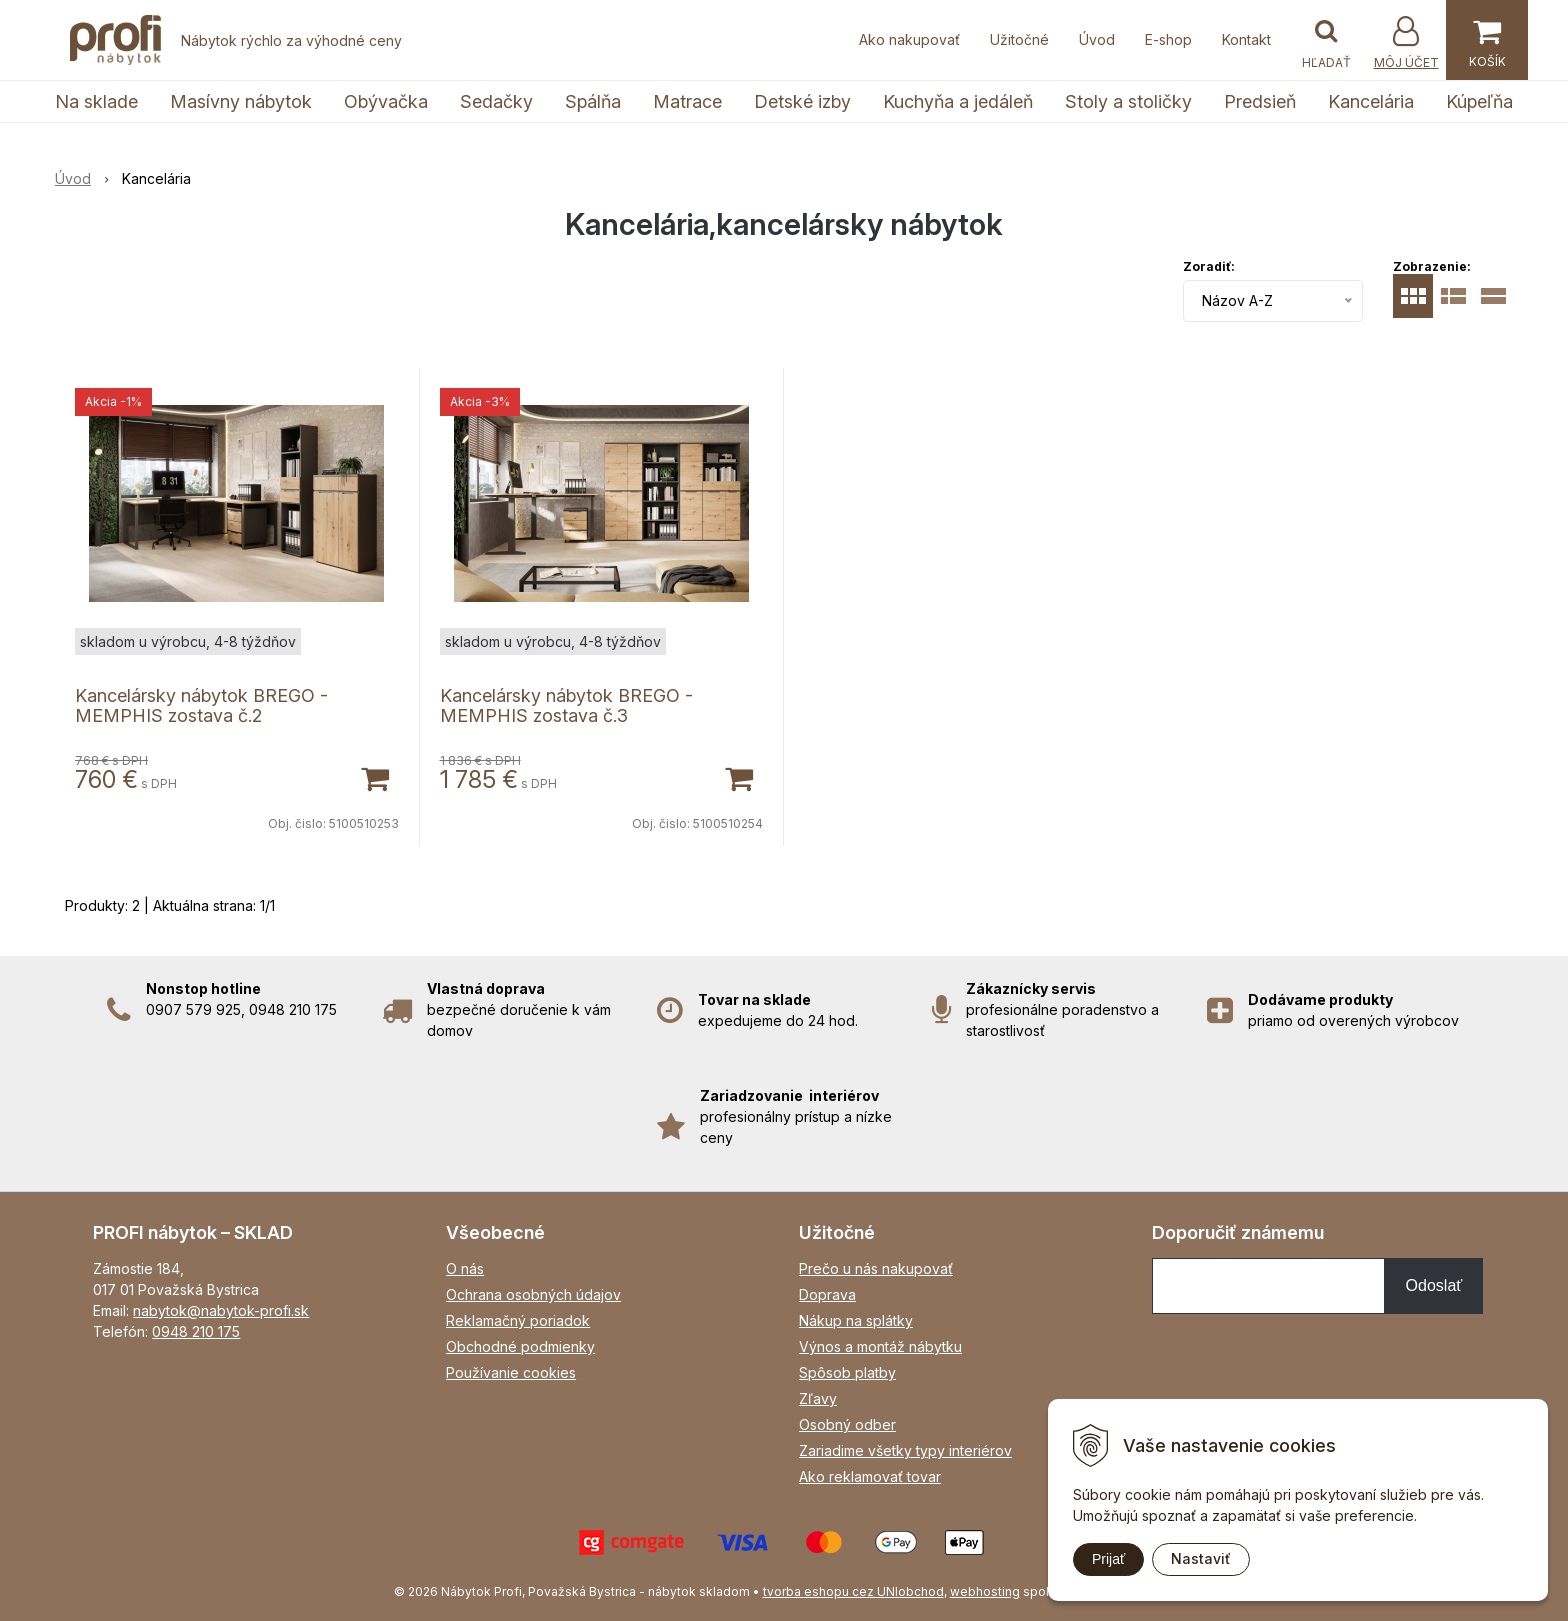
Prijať (1108, 1559)
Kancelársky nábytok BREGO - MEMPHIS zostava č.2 (201, 705)
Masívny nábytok (241, 101)
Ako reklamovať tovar (870, 1476)
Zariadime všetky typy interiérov (905, 1450)
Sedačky (496, 101)
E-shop (1168, 39)
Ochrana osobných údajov (533, 1294)
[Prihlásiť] (1406, 42)
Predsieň (1260, 101)
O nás (465, 1268)
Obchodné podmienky (520, 1346)
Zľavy (818, 1398)
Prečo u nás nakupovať (876, 1268)
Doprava (827, 1294)
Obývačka (386, 101)
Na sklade (96, 101)
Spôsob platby (847, 1372)
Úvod (1097, 39)
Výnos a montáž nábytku (880, 1346)
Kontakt (1246, 39)
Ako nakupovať (909, 39)
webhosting (985, 1591)
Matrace (687, 101)
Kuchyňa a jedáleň (958, 101)
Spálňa (593, 101)
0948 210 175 (196, 1331)
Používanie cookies (511, 1372)
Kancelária (1371, 101)
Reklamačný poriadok (518, 1320)
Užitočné (1019, 39)
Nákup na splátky (856, 1320)
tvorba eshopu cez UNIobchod (853, 1591)
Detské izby (802, 101)
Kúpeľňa (1479, 101)
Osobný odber (847, 1424)
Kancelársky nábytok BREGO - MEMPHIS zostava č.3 (566, 705)
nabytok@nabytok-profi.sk (221, 1310)
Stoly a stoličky (1128, 101)
